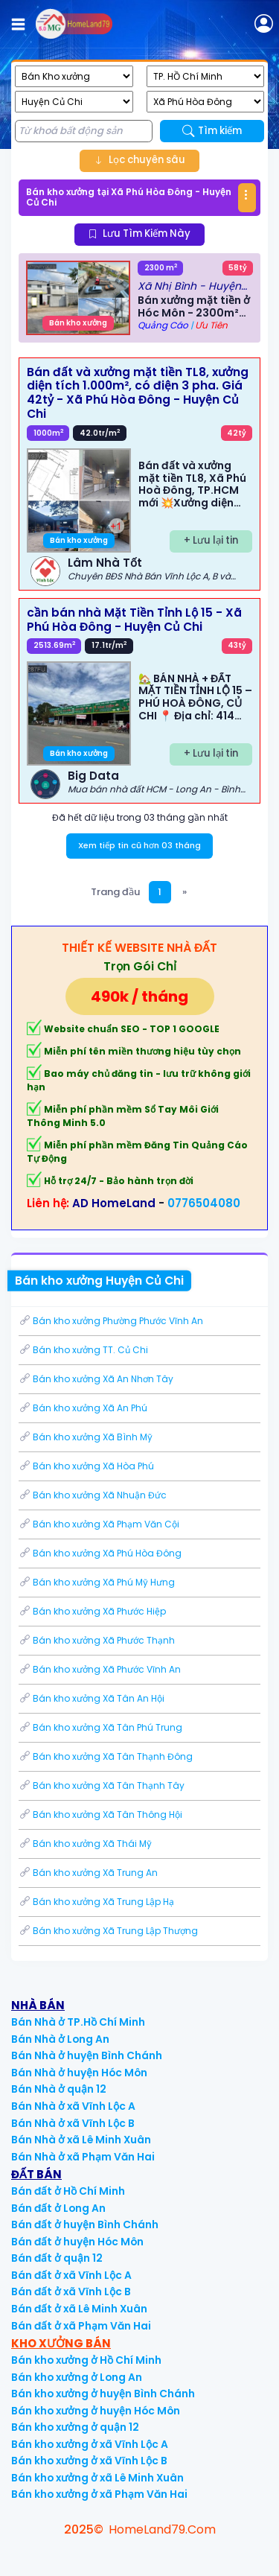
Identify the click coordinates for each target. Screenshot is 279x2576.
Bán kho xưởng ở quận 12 (75, 2427)
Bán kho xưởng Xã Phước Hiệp (92, 1611)
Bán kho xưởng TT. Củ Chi (83, 1349)
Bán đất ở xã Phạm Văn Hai (81, 2326)
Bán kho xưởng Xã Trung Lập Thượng (108, 1930)
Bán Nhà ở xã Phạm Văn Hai (83, 2157)
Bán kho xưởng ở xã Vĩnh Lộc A (89, 2444)
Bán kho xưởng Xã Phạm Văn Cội (99, 1524)
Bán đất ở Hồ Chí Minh (68, 2191)
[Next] (184, 892)
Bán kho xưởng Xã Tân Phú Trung (100, 1727)
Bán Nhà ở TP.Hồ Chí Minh (78, 2022)
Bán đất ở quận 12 (57, 2258)
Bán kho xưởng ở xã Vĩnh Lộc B (89, 2461)
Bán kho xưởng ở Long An (76, 2377)
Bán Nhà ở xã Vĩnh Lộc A (73, 2106)
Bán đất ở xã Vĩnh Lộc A (71, 2275)
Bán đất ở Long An (58, 2208)
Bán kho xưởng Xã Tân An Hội (91, 1698)
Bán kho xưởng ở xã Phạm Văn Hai (99, 2494)
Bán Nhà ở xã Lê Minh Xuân (81, 2140)
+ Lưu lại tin (211, 540)
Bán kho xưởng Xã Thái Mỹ (85, 1843)
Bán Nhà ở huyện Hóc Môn (79, 2073)
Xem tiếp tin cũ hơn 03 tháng (139, 845)
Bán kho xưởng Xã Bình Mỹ (86, 1437)
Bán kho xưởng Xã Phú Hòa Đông (100, 1553)
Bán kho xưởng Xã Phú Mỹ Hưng (97, 1582)
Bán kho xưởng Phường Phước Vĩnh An (111, 1320)
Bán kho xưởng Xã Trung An (88, 1872)
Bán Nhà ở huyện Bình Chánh (86, 2056)
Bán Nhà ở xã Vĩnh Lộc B (73, 2124)
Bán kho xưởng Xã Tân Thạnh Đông (106, 1756)
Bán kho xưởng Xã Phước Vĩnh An (100, 1669)
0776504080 (203, 1203)
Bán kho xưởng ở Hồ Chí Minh (86, 2360)
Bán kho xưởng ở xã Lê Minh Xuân (97, 2478)
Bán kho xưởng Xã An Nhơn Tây (96, 1379)
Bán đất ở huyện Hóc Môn (77, 2242)
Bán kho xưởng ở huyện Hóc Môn (95, 2411)
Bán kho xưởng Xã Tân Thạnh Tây (102, 1785)
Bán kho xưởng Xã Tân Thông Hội (100, 1814)
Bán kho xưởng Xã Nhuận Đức (93, 1495)
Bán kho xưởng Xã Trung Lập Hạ (96, 1901)
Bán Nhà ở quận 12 (58, 2089)
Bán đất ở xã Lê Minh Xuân (79, 2309)
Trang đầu (115, 892)
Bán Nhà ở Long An (60, 2039)
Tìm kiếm (211, 131)
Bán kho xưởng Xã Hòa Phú (86, 1466)
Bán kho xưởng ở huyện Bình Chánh (103, 2394)
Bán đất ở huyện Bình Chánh (84, 2225)
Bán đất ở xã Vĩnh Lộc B (71, 2292)
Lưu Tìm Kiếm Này (139, 233)
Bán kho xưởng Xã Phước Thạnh (97, 1640)
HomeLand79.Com (162, 2529)
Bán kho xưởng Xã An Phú (83, 1408)
